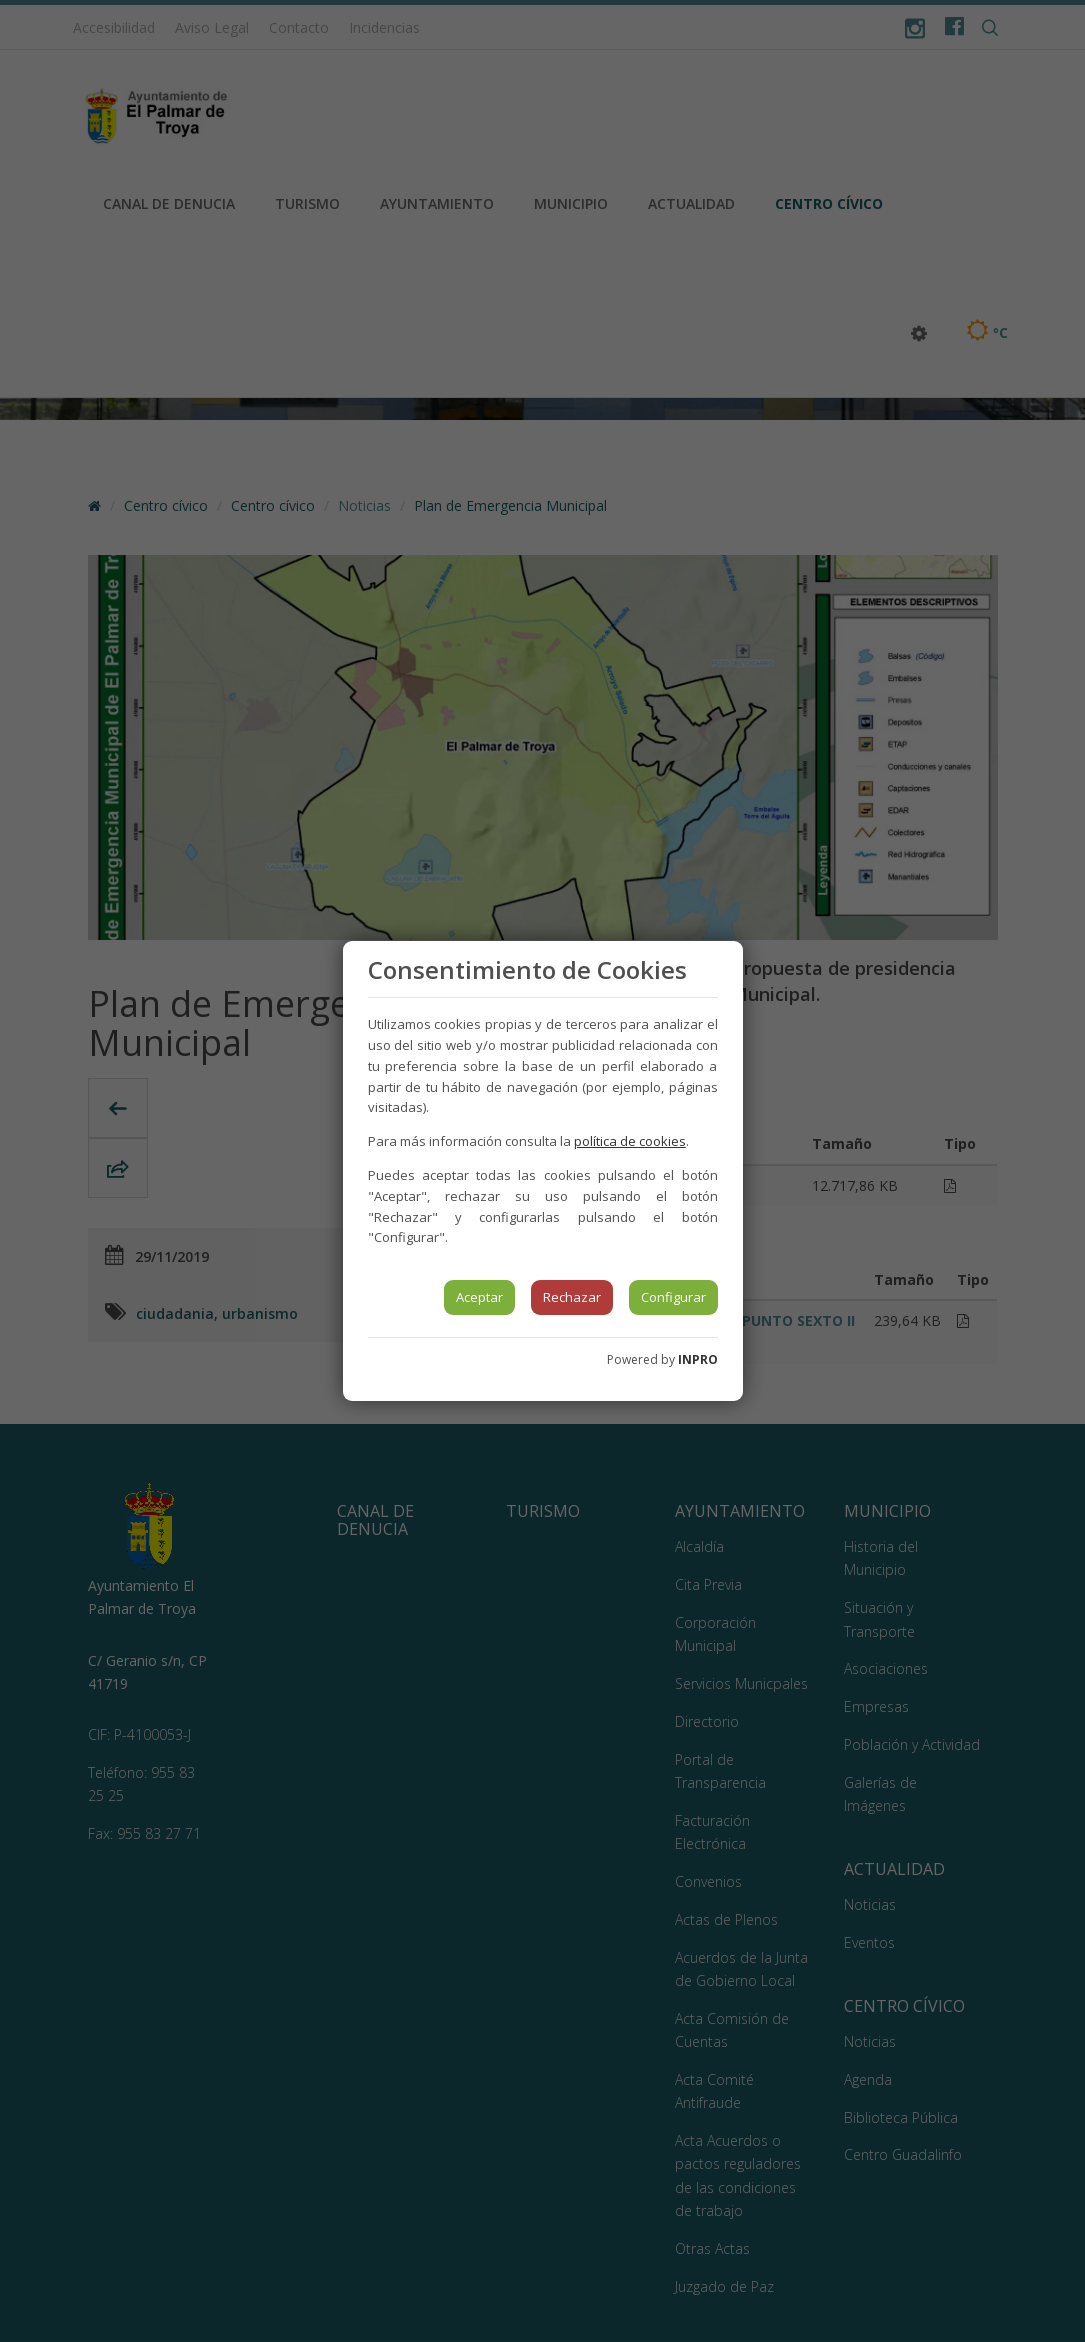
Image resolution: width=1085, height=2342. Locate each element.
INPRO (698, 1359)
